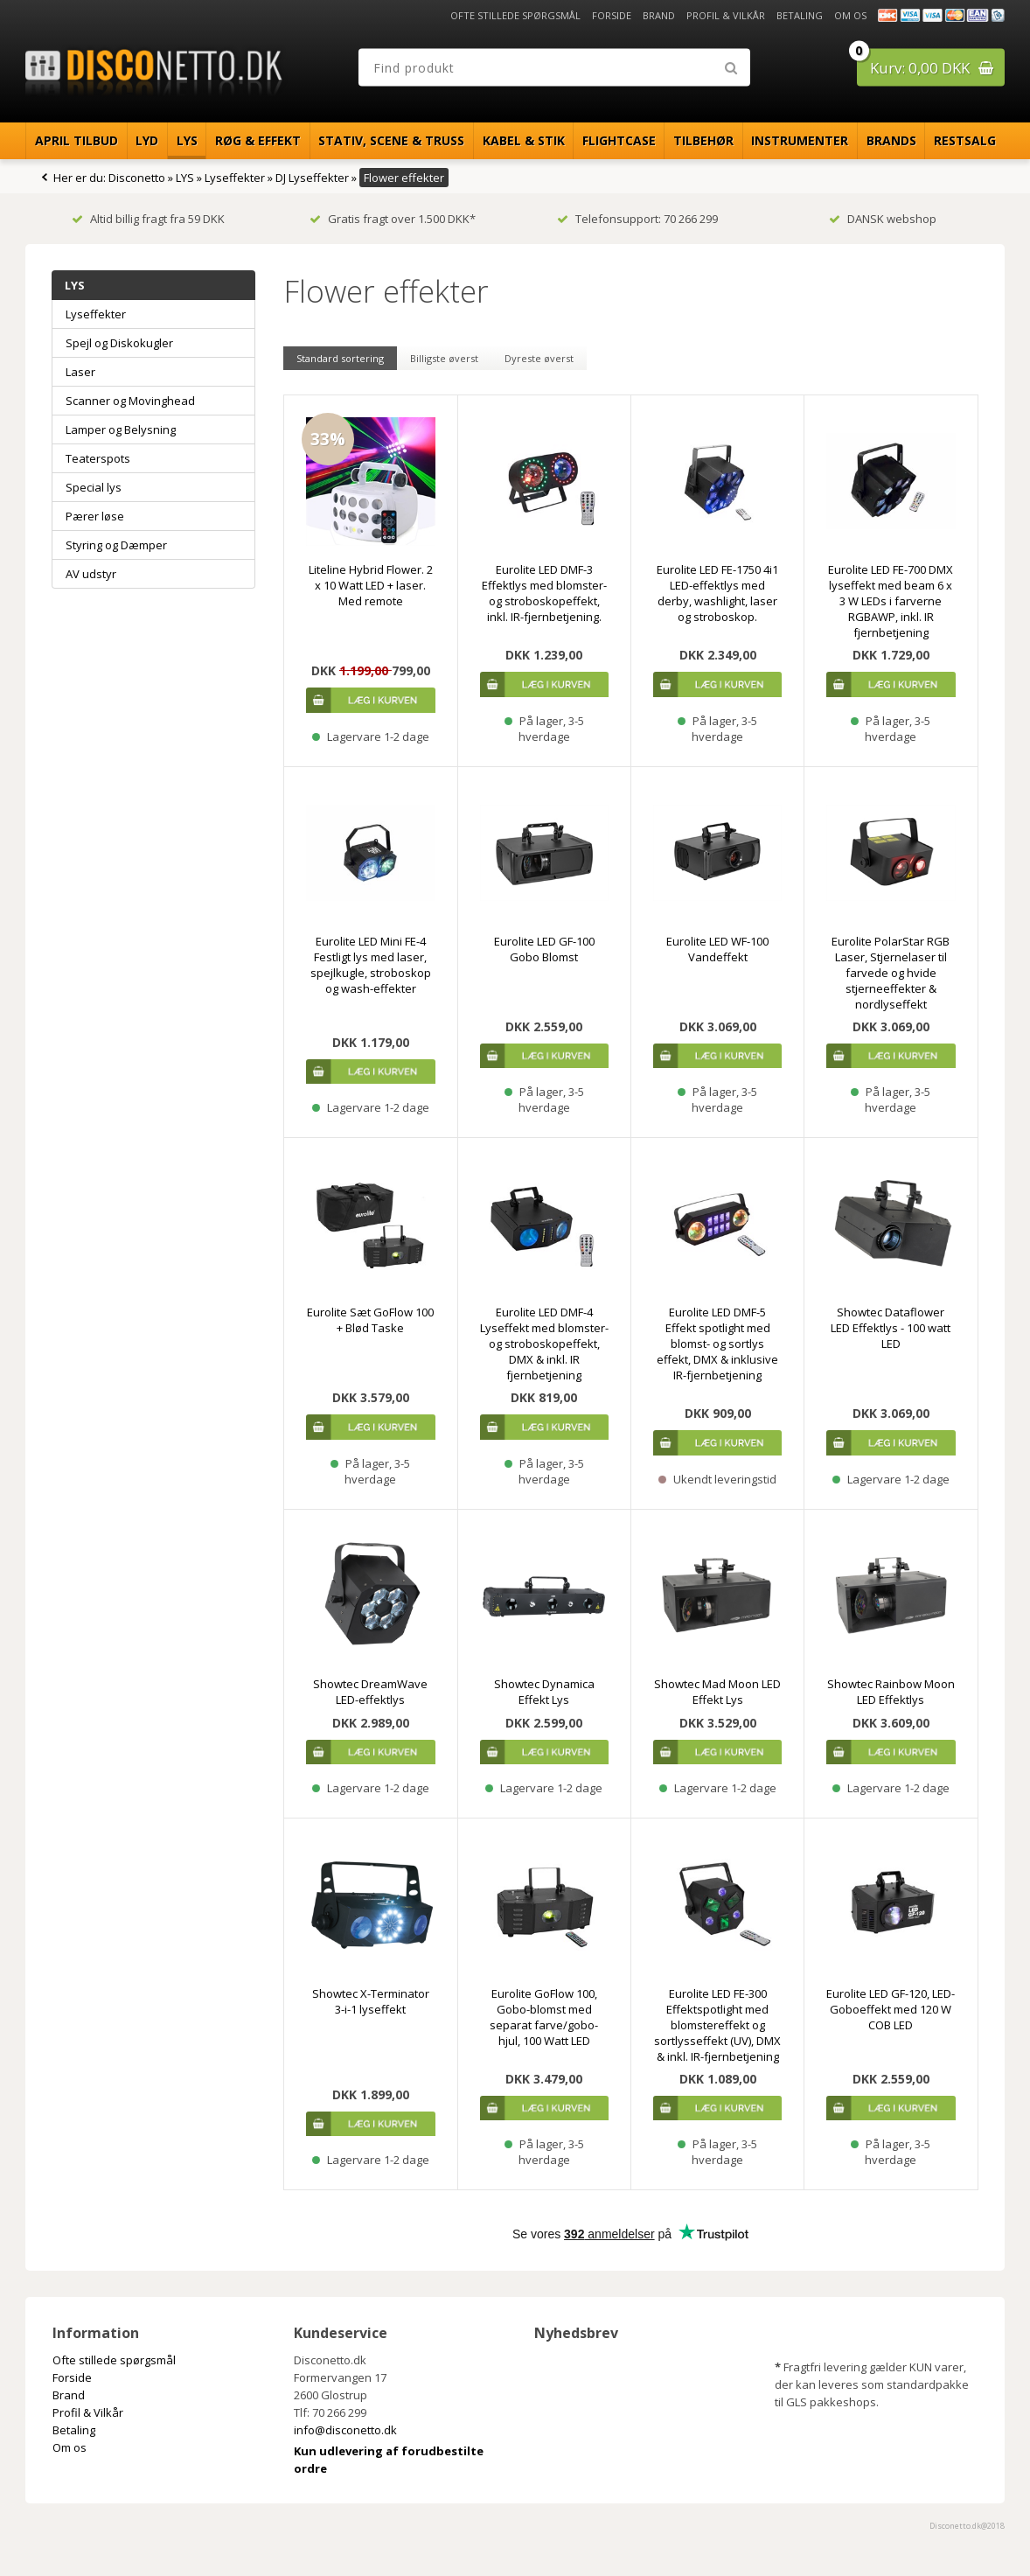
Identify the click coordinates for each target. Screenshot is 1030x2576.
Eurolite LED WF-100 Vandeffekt (717, 949)
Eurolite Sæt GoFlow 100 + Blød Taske (370, 1320)
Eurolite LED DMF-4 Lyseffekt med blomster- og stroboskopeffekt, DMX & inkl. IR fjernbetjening (544, 1343)
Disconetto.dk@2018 (967, 2525)
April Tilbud (76, 140)
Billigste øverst (444, 358)
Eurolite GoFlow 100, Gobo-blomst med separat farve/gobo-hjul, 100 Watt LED (544, 2017)
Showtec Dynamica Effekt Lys (544, 1691)
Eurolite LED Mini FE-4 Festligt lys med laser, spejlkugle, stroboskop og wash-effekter (370, 964)
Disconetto (136, 177)
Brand (659, 15)
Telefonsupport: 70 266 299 (637, 219)
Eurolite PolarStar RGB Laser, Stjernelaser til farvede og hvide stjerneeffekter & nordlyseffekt (891, 972)
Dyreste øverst (539, 358)
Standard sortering (340, 358)
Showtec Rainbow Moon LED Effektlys (891, 1691)
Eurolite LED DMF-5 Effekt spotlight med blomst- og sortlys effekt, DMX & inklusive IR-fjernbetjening (717, 1343)
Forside (611, 15)
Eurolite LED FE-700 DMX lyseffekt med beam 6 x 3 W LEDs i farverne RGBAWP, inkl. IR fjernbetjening (890, 601)
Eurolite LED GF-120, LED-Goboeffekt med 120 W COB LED (890, 2009)
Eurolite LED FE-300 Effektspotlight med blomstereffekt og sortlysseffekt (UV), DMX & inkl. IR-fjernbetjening (717, 2025)
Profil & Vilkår (725, 15)
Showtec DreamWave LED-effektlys (370, 1691)
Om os (850, 15)
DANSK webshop (882, 219)
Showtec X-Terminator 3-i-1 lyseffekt (370, 2001)
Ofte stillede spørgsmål (515, 15)
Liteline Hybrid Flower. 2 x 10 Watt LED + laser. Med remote (371, 585)
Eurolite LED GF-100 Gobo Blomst (544, 949)
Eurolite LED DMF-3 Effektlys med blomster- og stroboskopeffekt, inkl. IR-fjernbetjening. (544, 593)
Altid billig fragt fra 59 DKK (148, 219)
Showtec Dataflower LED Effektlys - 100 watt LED (890, 1327)
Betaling (799, 15)
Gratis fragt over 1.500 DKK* (393, 219)
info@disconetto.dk (345, 2430)
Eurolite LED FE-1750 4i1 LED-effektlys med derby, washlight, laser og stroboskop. (717, 593)
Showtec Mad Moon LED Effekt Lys (717, 1691)
